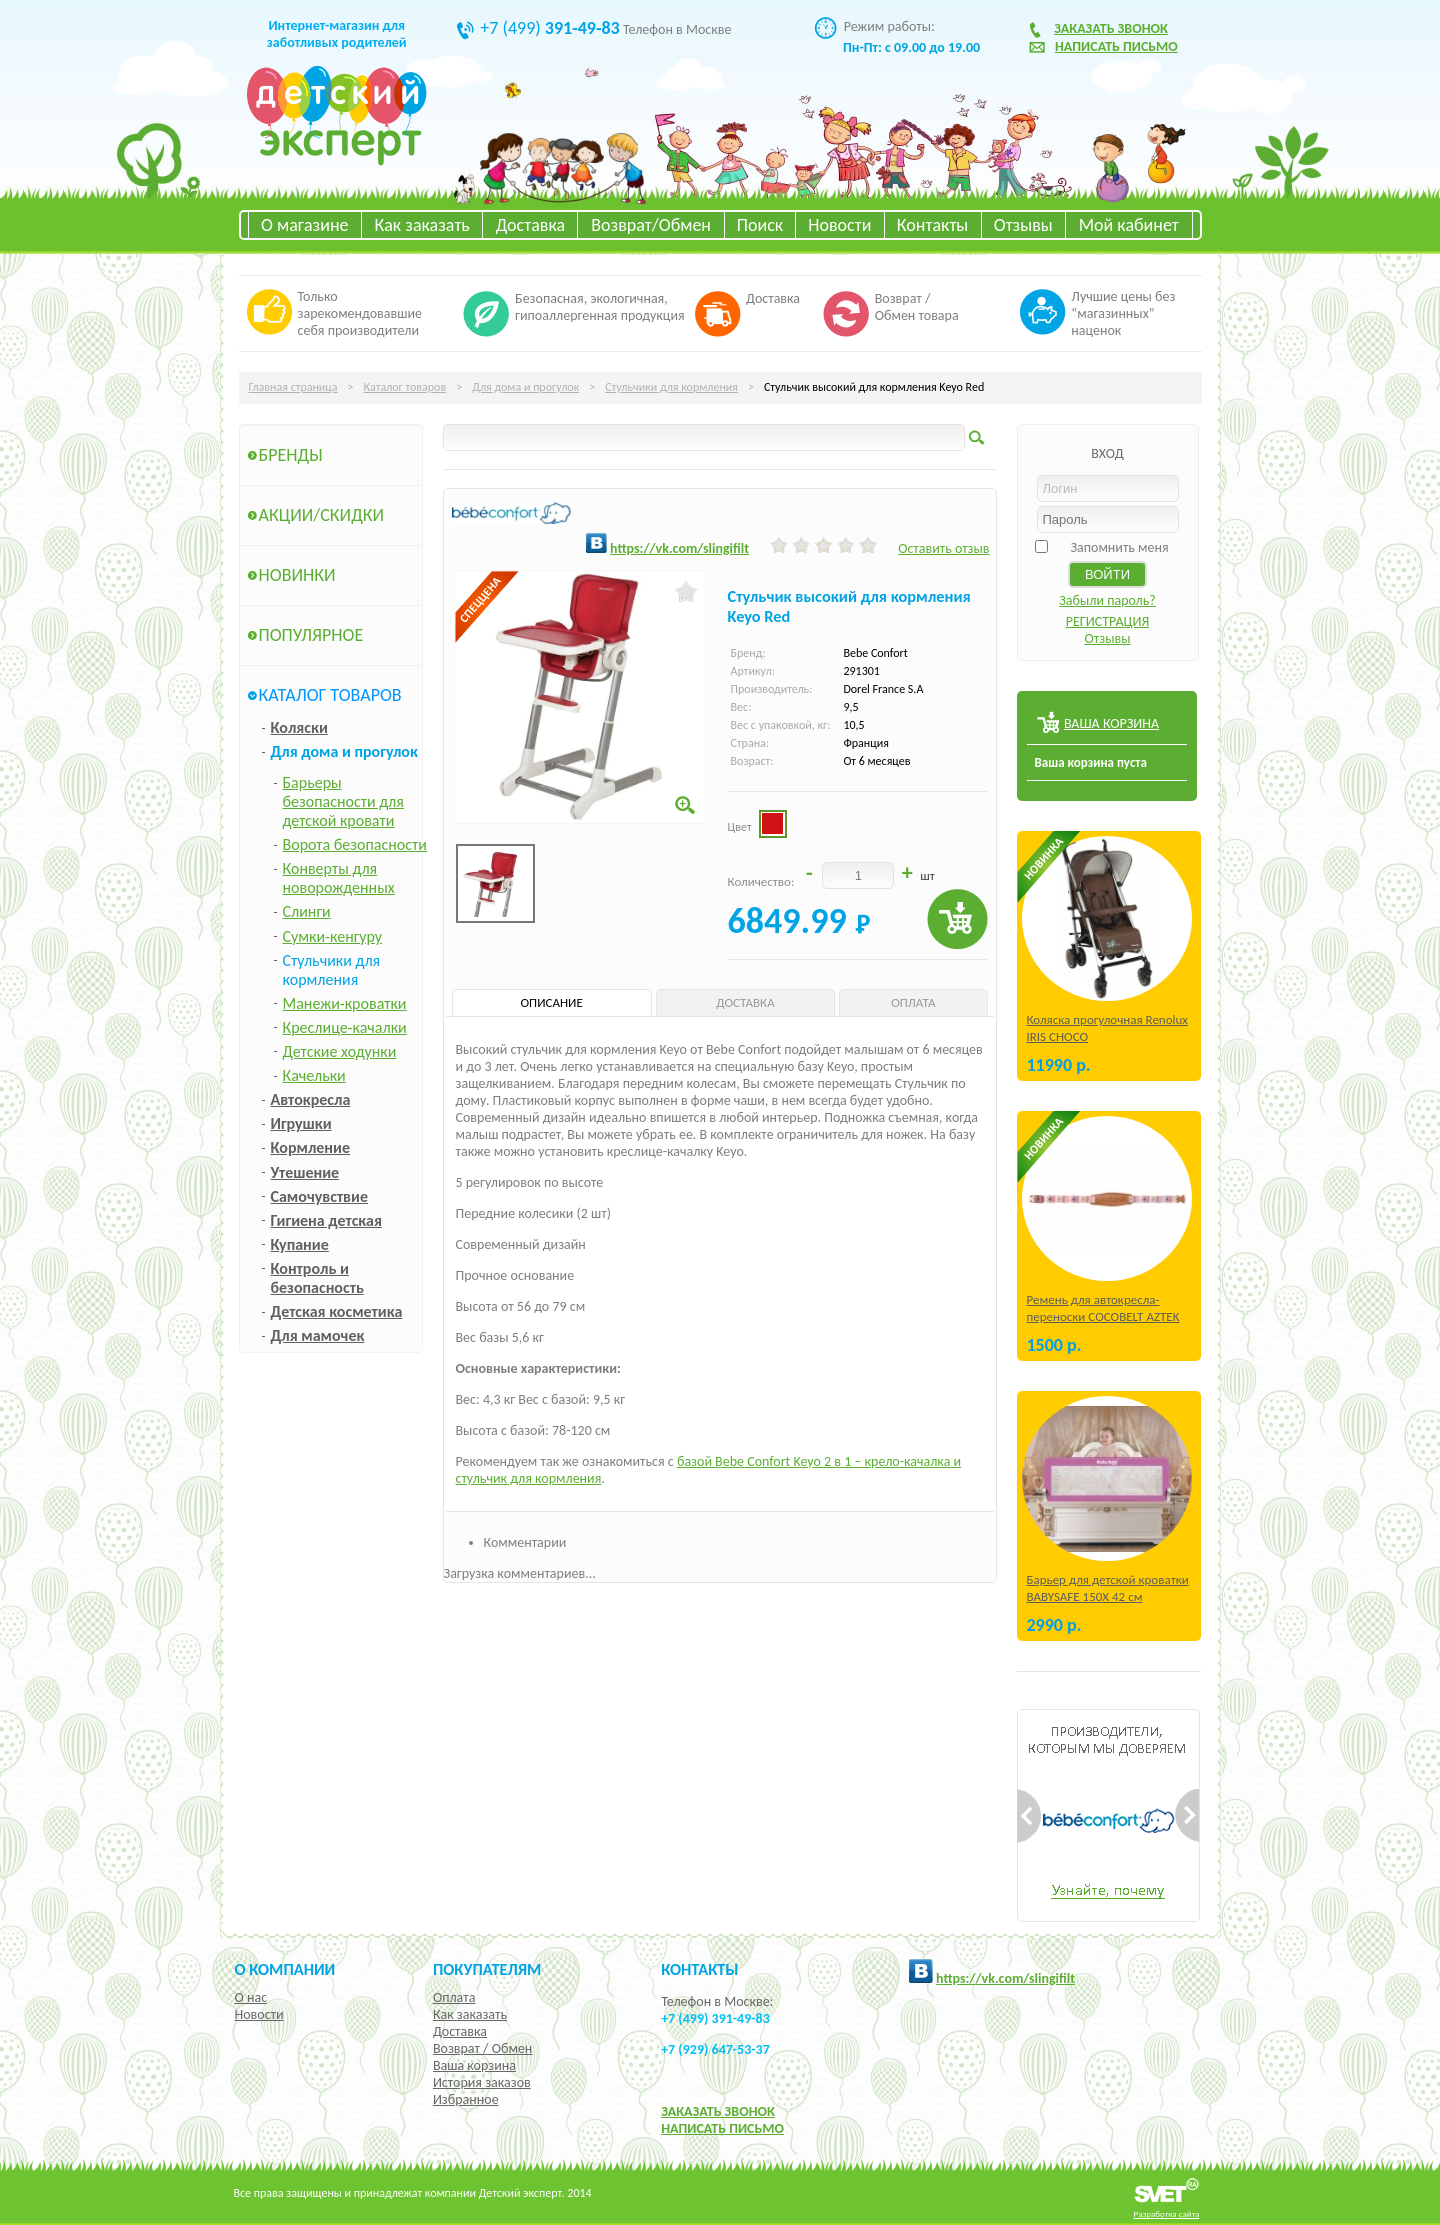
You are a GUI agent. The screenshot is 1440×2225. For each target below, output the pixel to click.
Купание (300, 1244)
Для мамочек (318, 1335)
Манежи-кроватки (345, 1003)
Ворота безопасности (355, 844)
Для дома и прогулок (525, 387)
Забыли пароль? (1107, 600)
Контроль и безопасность (317, 1278)
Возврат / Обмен (482, 2048)
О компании (285, 1969)
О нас (251, 1997)
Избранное (466, 2099)
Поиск (760, 225)
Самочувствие (320, 1196)
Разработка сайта (1167, 2213)
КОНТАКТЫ (699, 1969)
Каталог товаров (405, 387)
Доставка (530, 225)
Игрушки (301, 1123)
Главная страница (293, 387)
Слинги (307, 911)
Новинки (297, 575)
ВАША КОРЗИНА (1111, 723)
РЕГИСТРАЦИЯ (1108, 621)
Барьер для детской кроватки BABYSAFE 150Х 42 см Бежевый (1108, 1596)
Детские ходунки (340, 1051)
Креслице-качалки (345, 1027)
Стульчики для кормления (671, 387)
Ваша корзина (474, 2065)
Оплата (454, 1997)
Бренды (291, 455)
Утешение (305, 1172)
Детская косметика (337, 1311)
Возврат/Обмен (651, 225)
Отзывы (1023, 225)
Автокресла (311, 1099)
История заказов (482, 2082)
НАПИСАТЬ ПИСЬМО (722, 2128)
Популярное (311, 635)
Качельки (314, 1075)
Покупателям (487, 1969)
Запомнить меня (1119, 547)
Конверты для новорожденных (339, 878)
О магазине (305, 225)
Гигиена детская (326, 1220)
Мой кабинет (1129, 225)
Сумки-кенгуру (333, 936)
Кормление (311, 1147)
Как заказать (422, 225)
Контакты (933, 225)
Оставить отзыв (943, 548)
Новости (839, 225)
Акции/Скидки (322, 515)
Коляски (299, 727)
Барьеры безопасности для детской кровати (343, 801)
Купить (957, 919)
